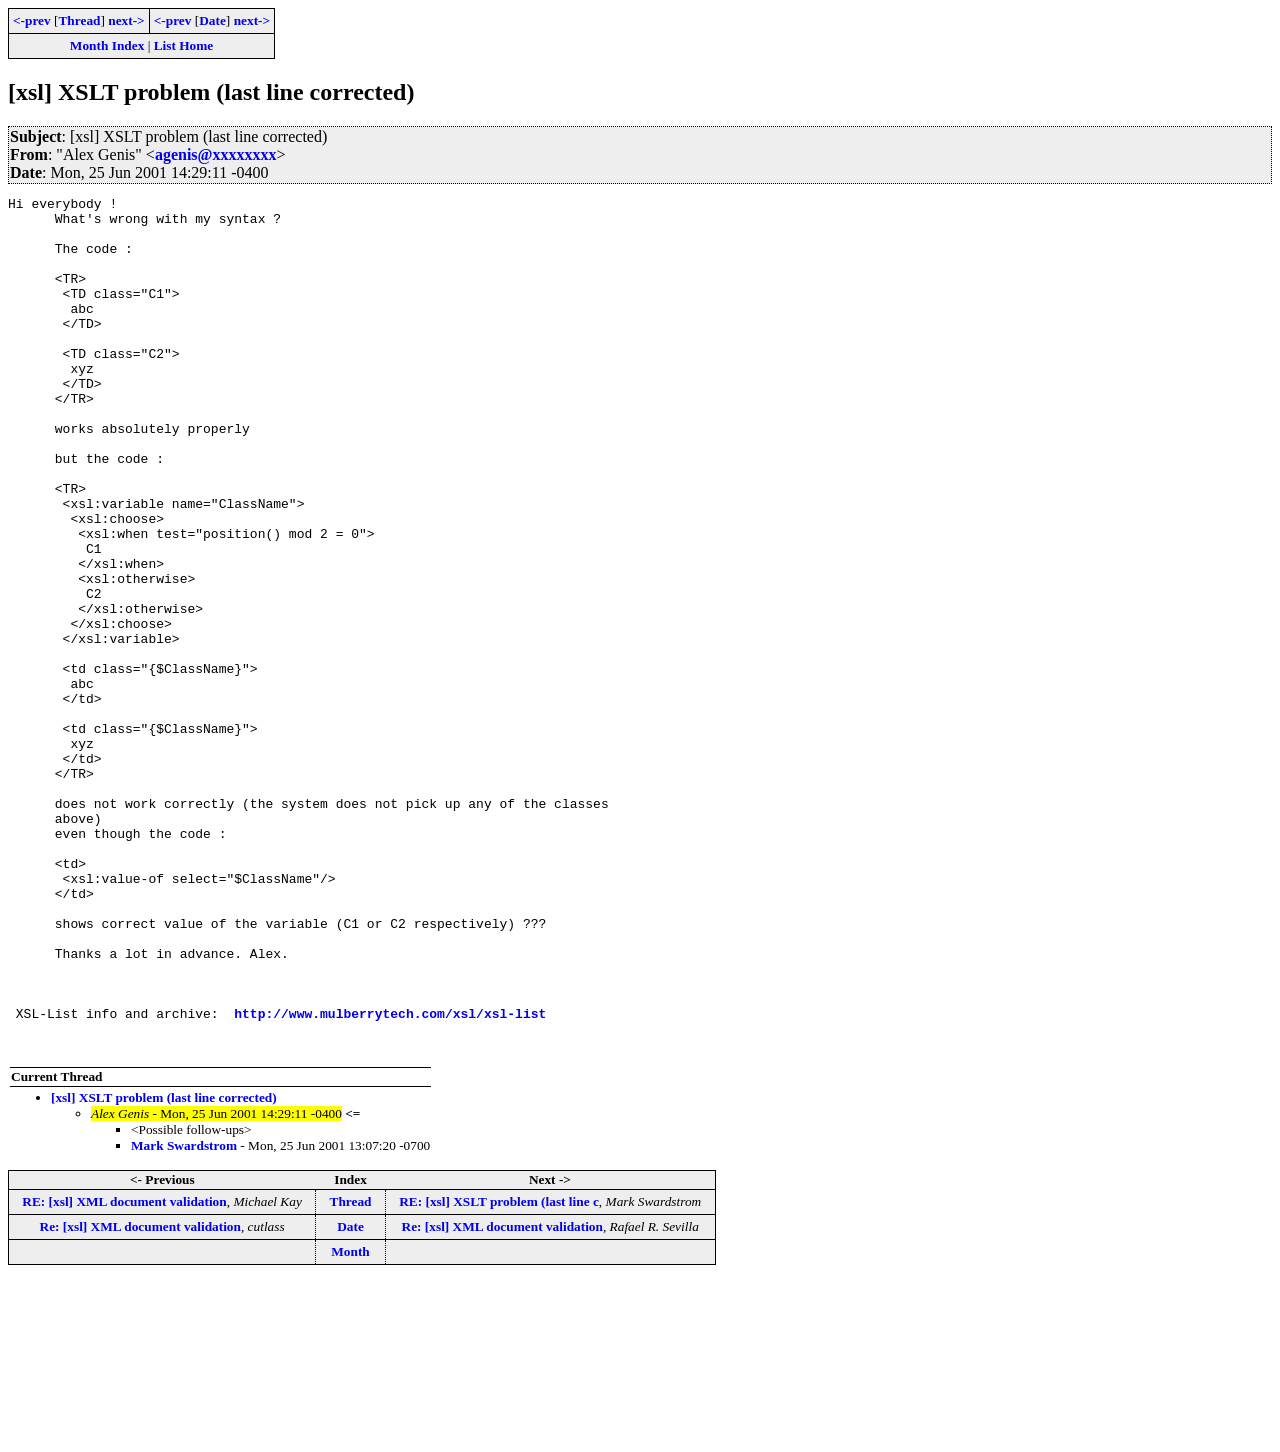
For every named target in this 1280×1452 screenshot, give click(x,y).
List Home (184, 45)
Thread (79, 20)
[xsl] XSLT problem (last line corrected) (164, 1268)
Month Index (107, 45)
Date (212, 20)
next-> (126, 20)
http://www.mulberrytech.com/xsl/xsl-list (390, 1178)
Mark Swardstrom (184, 1316)
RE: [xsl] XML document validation (124, 1372)
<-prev (32, 20)
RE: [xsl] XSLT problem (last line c (499, 1372)
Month (350, 1422)
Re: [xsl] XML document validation (140, 1397)
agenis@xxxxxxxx (216, 154)
